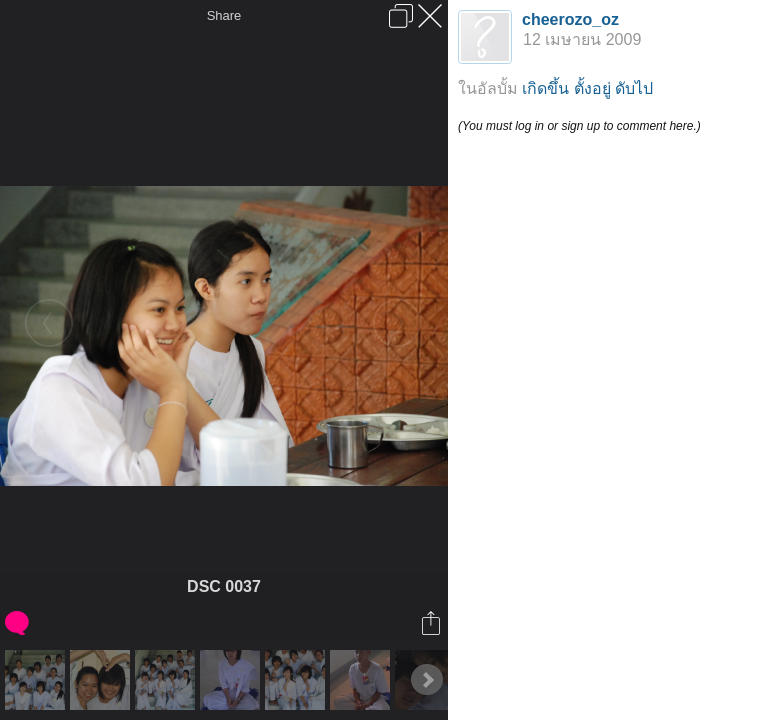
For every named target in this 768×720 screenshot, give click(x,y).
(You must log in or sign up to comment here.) (579, 126)
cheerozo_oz (570, 19)
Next (427, 680)
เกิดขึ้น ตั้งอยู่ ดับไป (587, 88)
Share (224, 15)
